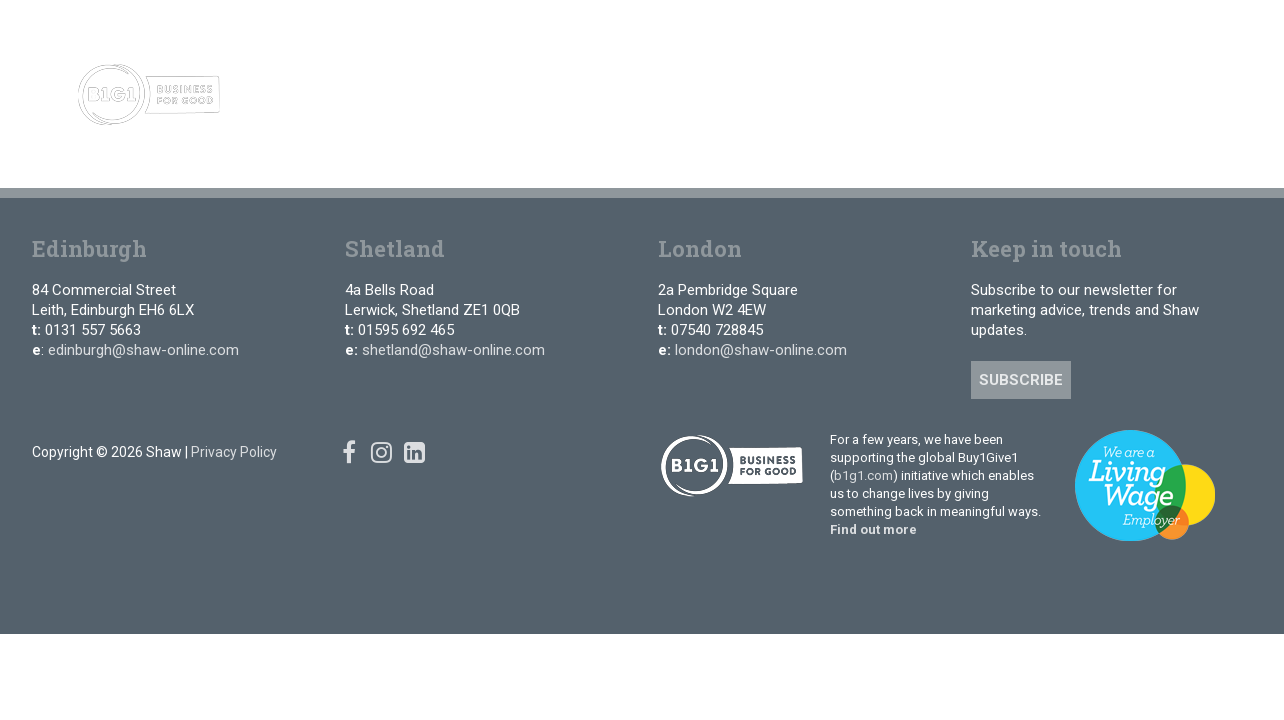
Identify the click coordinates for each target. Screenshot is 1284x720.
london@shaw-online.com (761, 350)
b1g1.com (863, 475)
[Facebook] (1136, 29)
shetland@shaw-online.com (453, 350)
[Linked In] (1195, 29)
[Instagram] (1165, 29)
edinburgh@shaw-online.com (143, 350)
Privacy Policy (234, 452)
